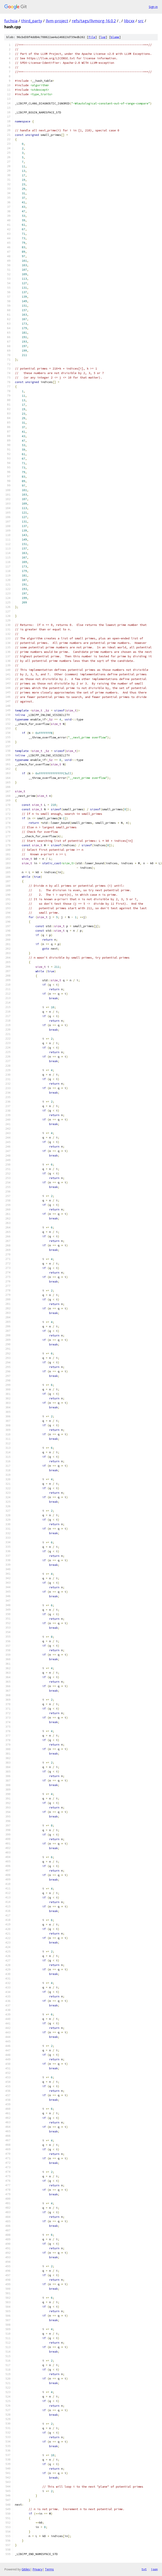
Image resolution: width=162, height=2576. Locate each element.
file (91, 37)
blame (115, 37)
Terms (49, 2569)
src (141, 20)
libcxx (129, 20)
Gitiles (26, 2569)
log (103, 37)
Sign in (153, 7)
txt (144, 2569)
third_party (31, 20)
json (154, 2569)
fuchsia (11, 20)
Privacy (37, 2569)
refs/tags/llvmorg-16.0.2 (94, 20)
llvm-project (57, 20)
